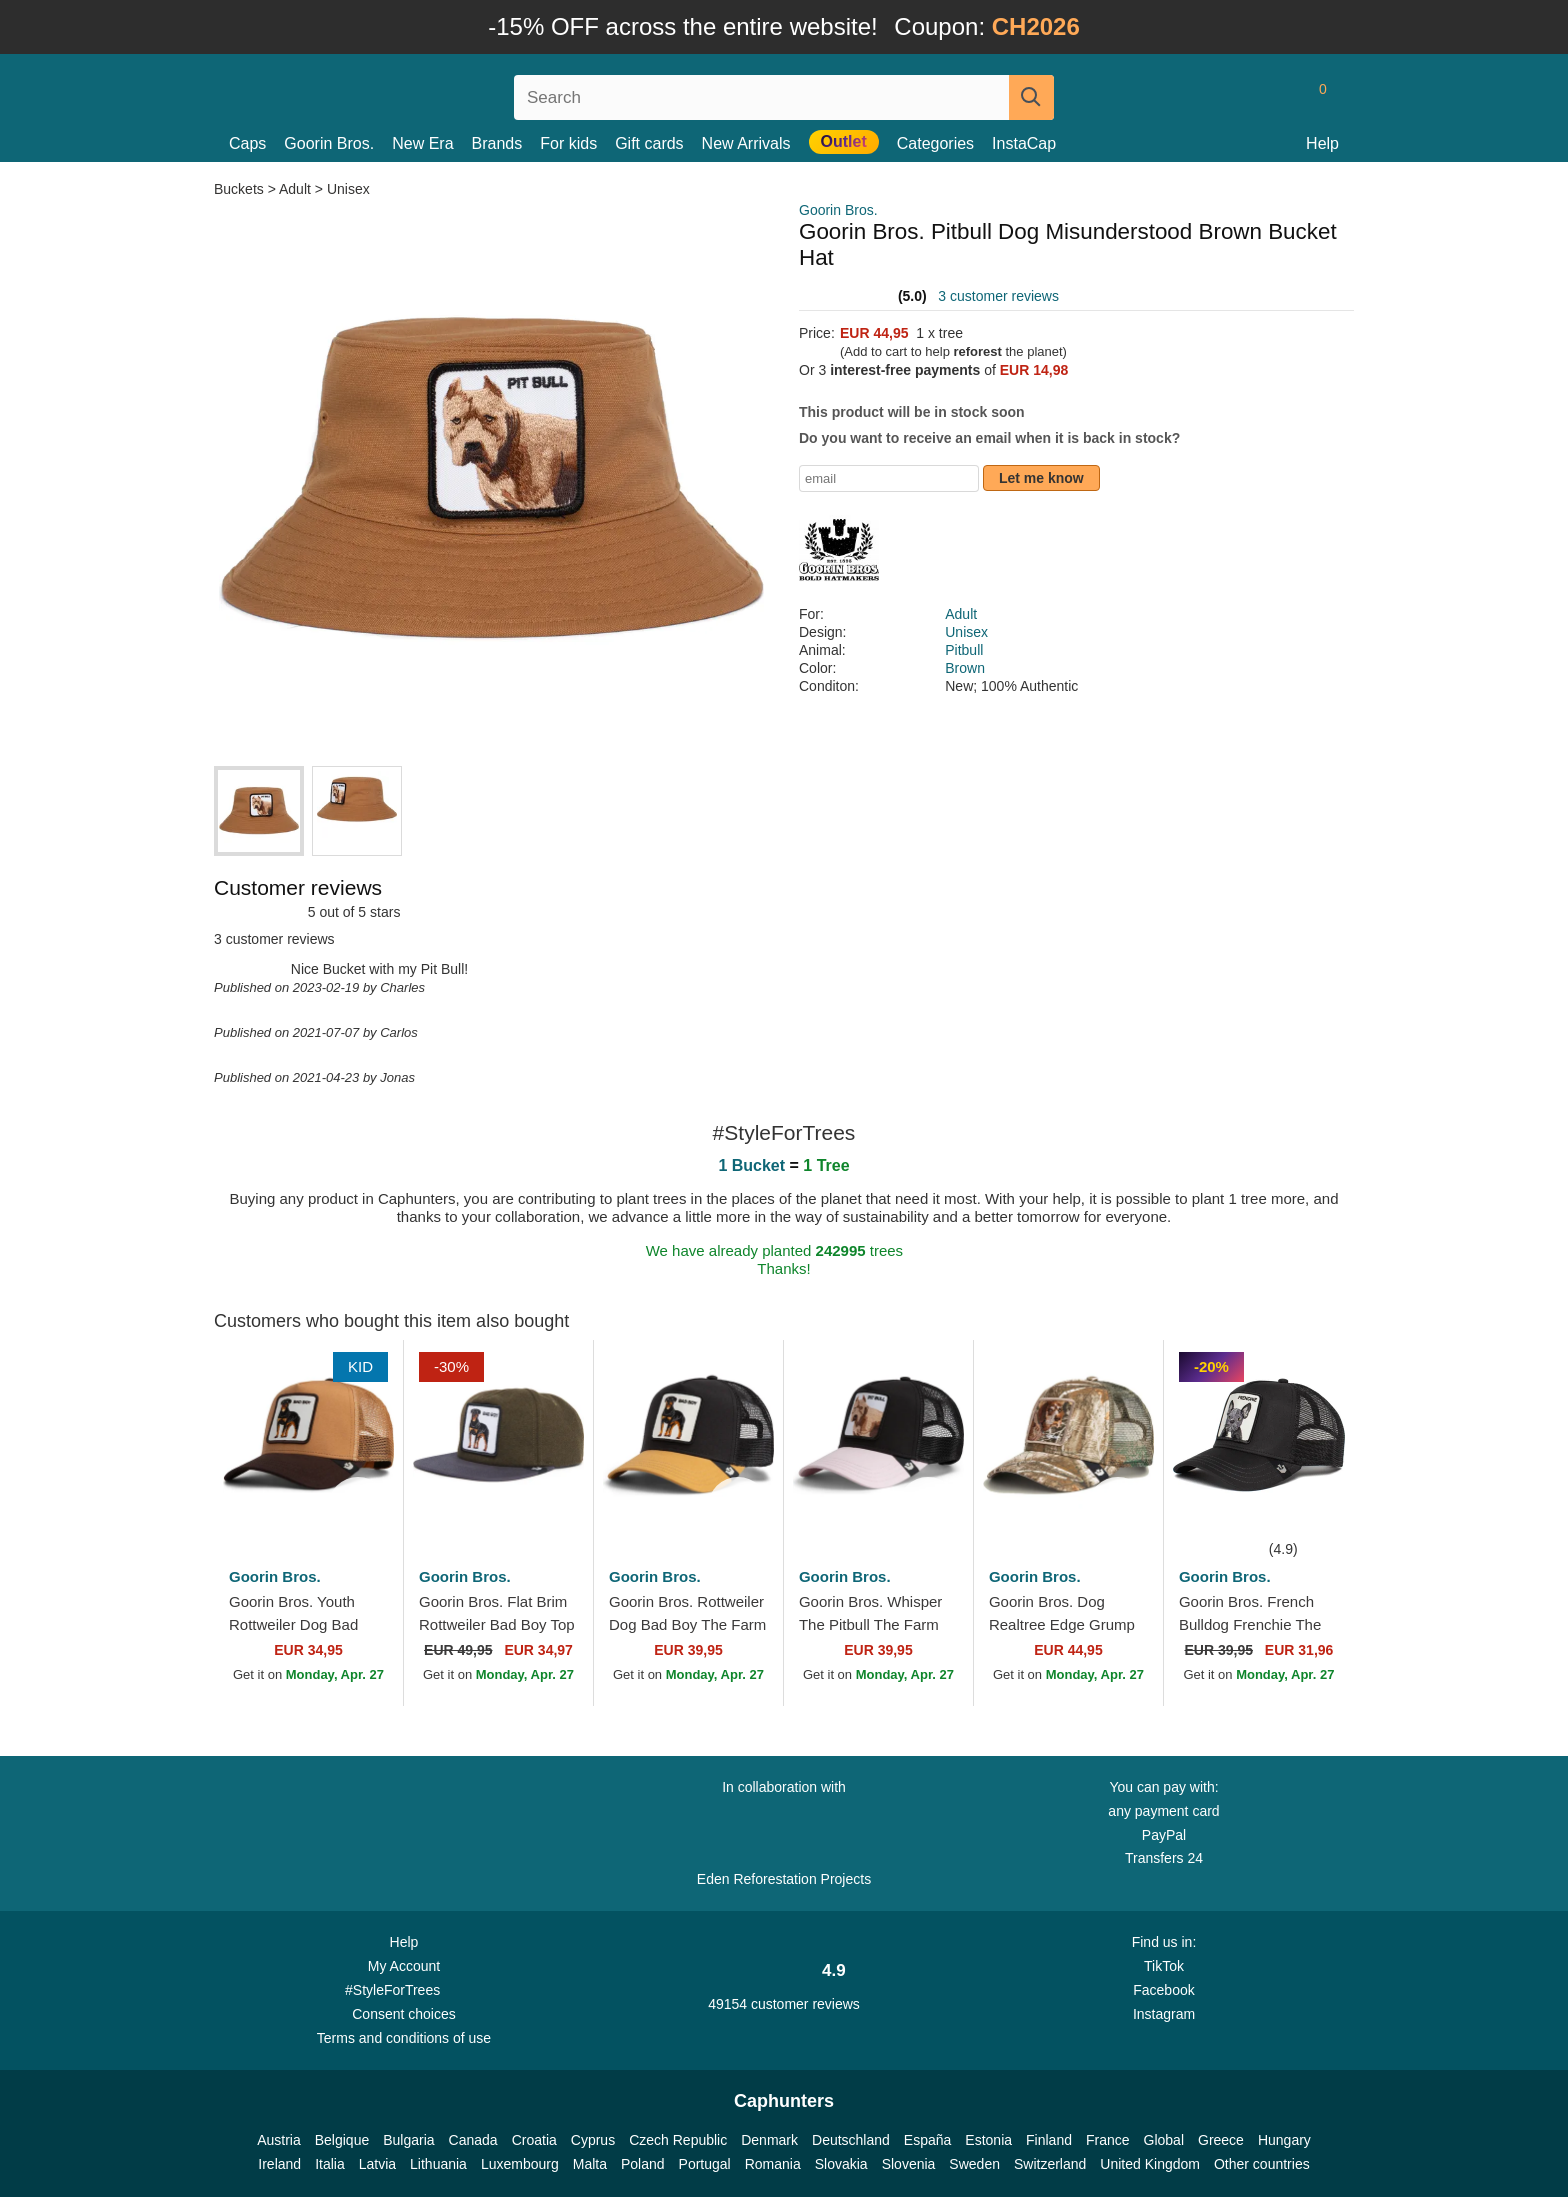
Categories (935, 143)
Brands (497, 143)
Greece (1221, 2140)
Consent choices (404, 2014)
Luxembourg (520, 2164)
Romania (773, 2164)
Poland (643, 2164)
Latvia (377, 2164)
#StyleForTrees (404, 1989)
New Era (422, 143)
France (1108, 2140)
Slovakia (841, 2164)
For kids (568, 143)
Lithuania (438, 2164)
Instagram (1164, 2014)
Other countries (1262, 2164)
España (927, 2140)
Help (1322, 143)
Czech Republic (678, 2140)
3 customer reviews (998, 296)
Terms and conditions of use (404, 2038)
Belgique (342, 2140)
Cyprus (593, 2140)
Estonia (988, 2140)
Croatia (534, 2140)
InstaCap (1024, 143)
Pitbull (964, 650)
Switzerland (1050, 2164)
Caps (247, 143)
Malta (590, 2164)
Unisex (348, 189)
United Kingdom (1150, 2164)
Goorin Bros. (329, 143)
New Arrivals (746, 143)
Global (1164, 2140)
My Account (404, 1966)
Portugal (705, 2164)
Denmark (769, 2140)
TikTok (1164, 1966)
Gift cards (649, 143)
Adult (295, 189)
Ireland (279, 2164)
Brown (965, 668)
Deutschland (851, 2140)
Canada (473, 2140)
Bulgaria (408, 2140)
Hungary (1284, 2140)
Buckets (241, 189)
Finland (1049, 2140)
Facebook (1163, 1990)
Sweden (974, 2164)
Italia (330, 2164)
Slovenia (909, 2164)
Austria (279, 2140)
